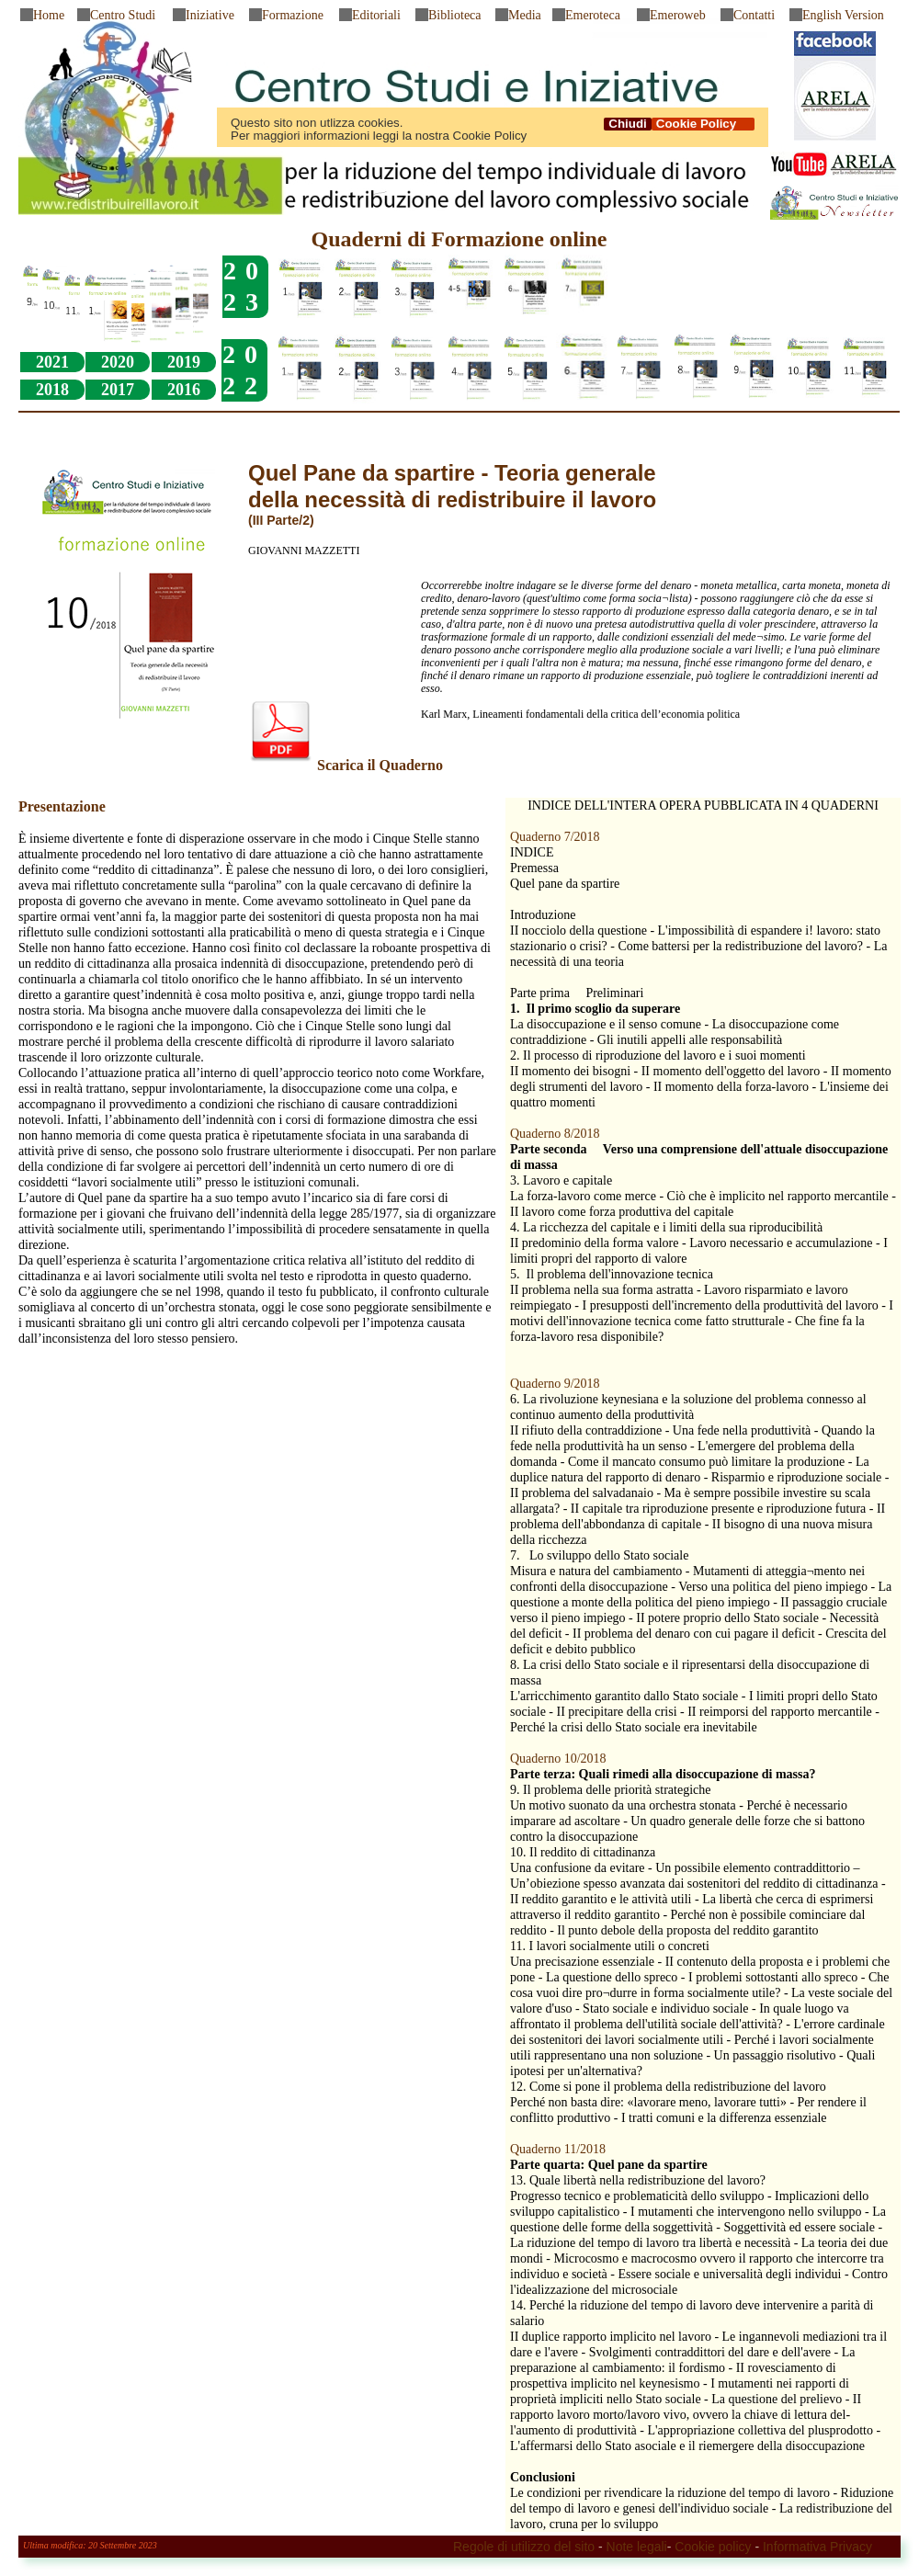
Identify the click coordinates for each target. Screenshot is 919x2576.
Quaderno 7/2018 (555, 837)
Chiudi (627, 124)
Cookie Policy (703, 124)
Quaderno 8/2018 (555, 1133)
